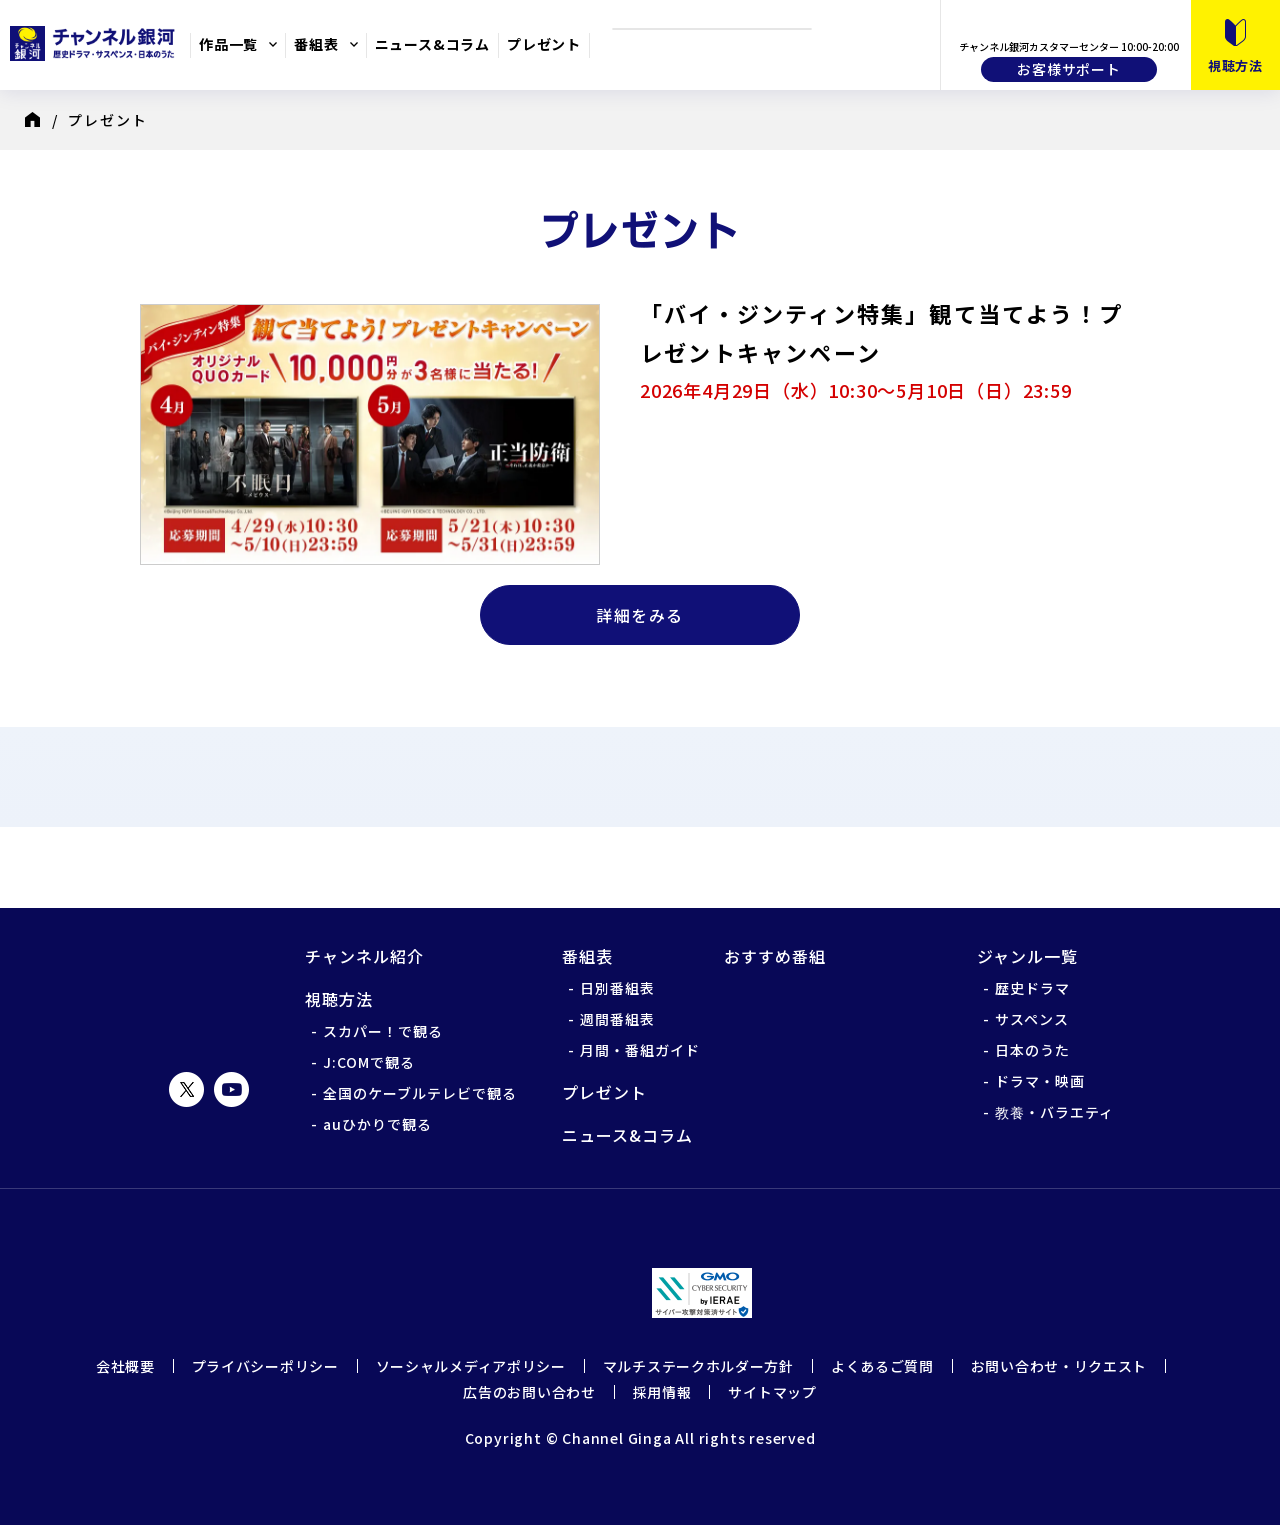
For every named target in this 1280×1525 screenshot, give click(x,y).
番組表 (316, 44)
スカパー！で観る (383, 1031)
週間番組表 (617, 1019)
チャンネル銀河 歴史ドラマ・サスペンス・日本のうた (95, 43)
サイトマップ (772, 1392)
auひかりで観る (377, 1124)
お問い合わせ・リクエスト (1059, 1366)
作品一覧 (228, 44)
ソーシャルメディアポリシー (471, 1366)
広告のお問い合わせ (529, 1392)
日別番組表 (617, 988)
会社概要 (125, 1366)
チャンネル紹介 (364, 956)
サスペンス (1032, 1019)
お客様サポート (1069, 69)
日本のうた (1032, 1050)
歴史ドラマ (1032, 988)
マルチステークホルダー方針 (698, 1366)
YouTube (231, 1089)
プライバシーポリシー (265, 1366)
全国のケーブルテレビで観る (420, 1093)
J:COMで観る (369, 1062)
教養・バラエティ (1054, 1112)
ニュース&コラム (432, 44)
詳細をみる (640, 615)
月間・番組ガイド (640, 1050)
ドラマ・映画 (1040, 1081)
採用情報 (662, 1392)
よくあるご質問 (882, 1366)
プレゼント (544, 44)
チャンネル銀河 (209, 990)
